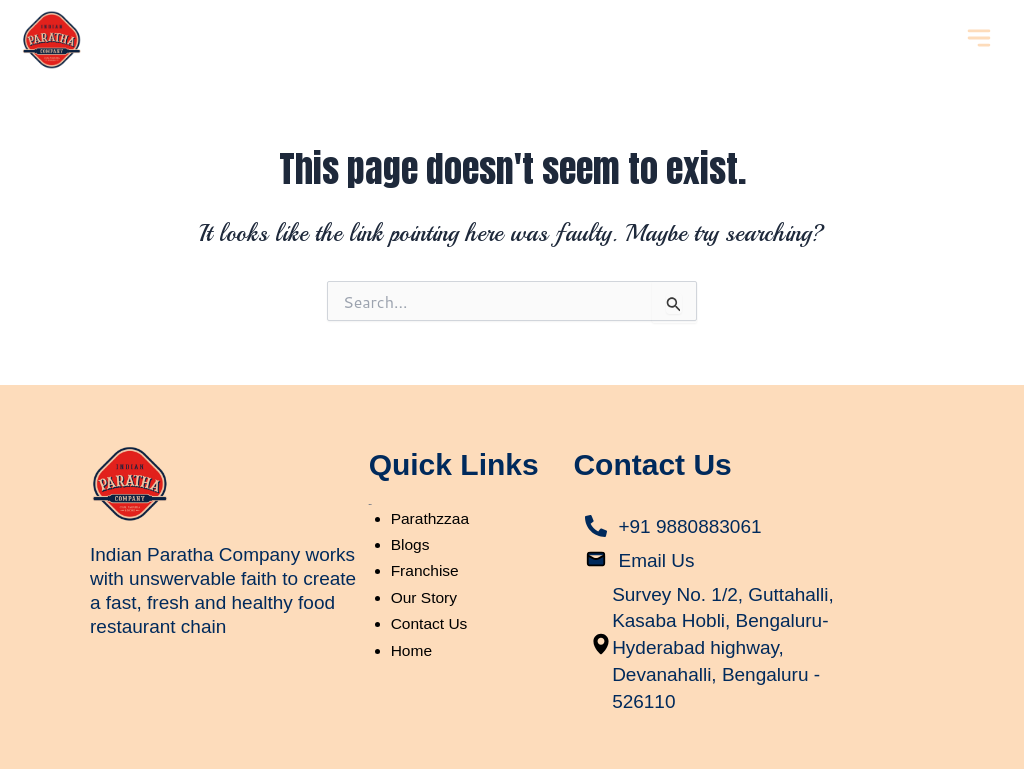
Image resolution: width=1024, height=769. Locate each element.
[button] (978, 39)
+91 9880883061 (693, 526)
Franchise (426, 570)
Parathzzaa (431, 518)
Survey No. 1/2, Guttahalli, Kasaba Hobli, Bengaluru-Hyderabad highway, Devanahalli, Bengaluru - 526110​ (721, 644)
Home (412, 650)
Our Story (425, 597)
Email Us (658, 559)
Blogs (411, 544)
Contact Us (430, 623)
